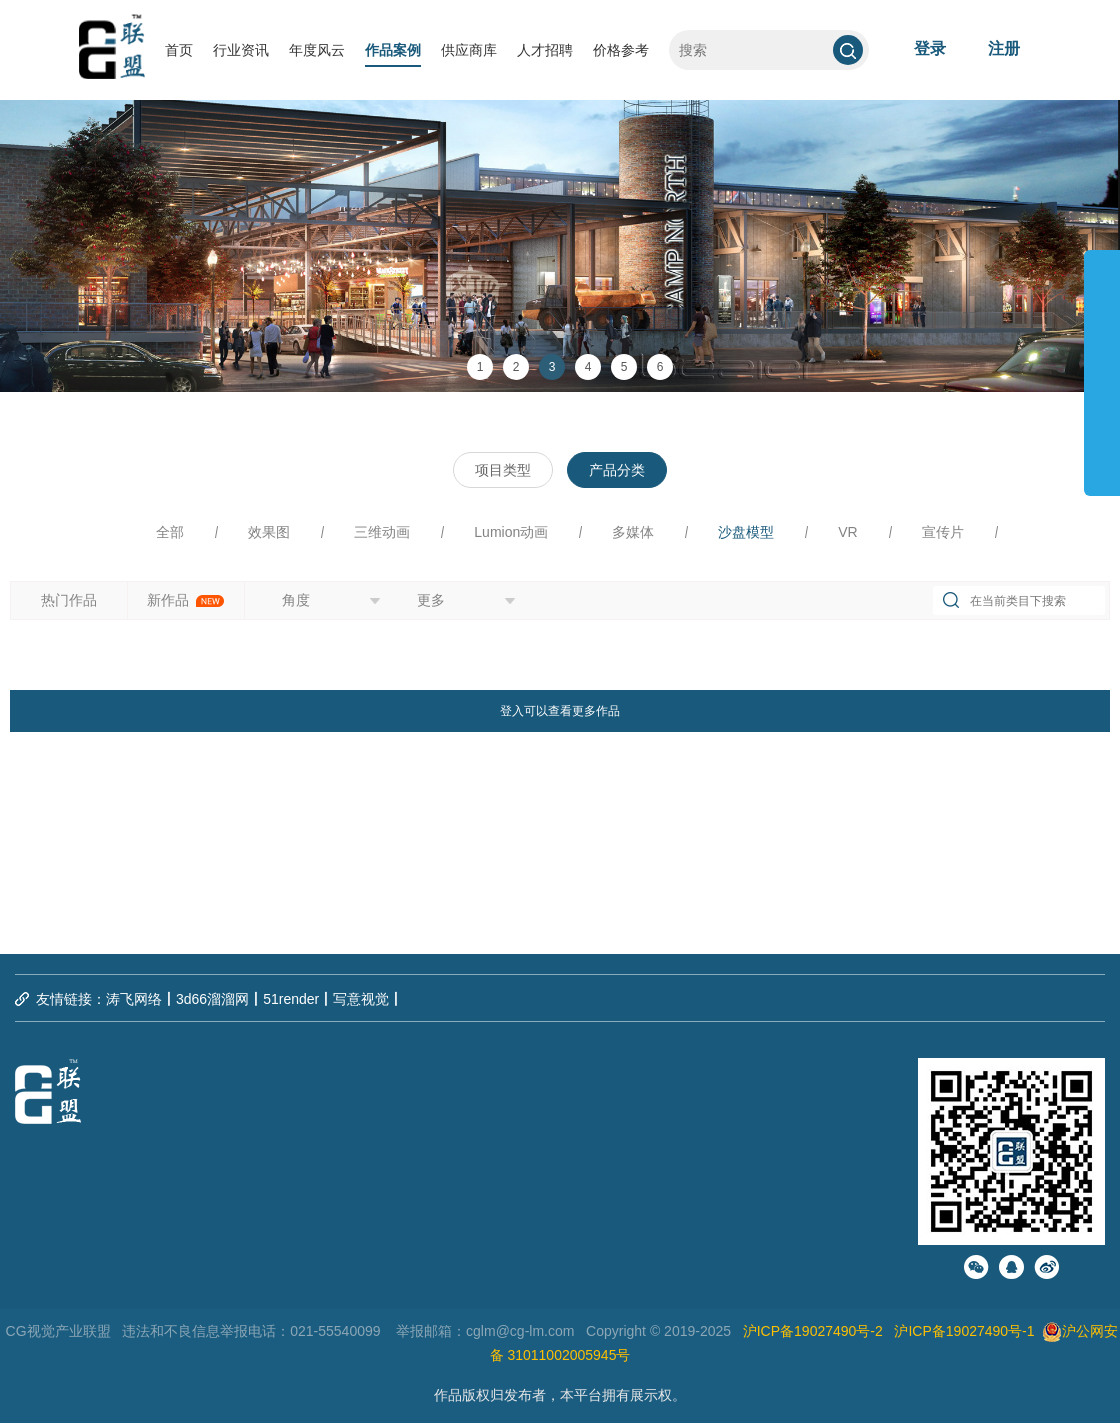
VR (847, 532)
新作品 (186, 600)
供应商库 (469, 50)
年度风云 (317, 50)
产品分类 (617, 470)
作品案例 (393, 50)
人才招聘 (545, 50)
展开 (1102, 364)
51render (291, 999)
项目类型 (503, 470)
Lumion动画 (511, 532)
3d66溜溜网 (212, 999)
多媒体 (633, 532)
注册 (1004, 48)
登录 (930, 48)
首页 (179, 50)
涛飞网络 (134, 999)
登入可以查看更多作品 (560, 711)
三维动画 (382, 532)
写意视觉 (361, 999)
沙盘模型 (746, 532)
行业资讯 (241, 50)
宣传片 (943, 532)
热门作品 (69, 600)
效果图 (269, 532)
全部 (170, 532)
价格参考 (621, 50)
